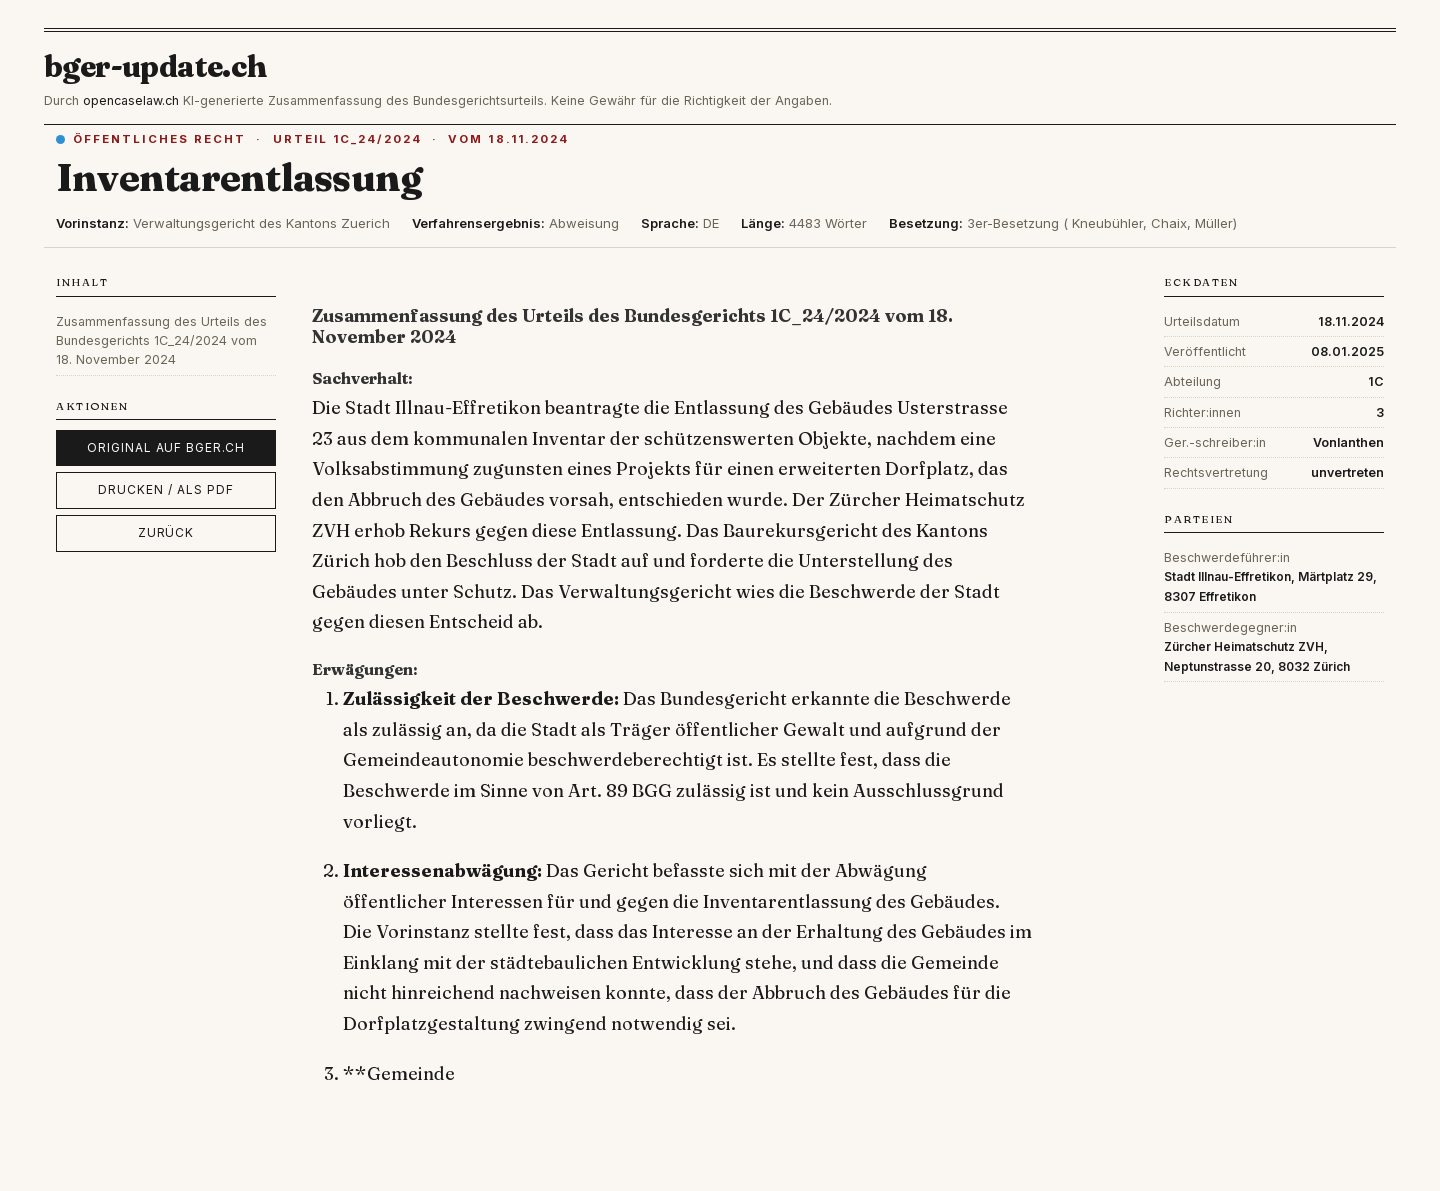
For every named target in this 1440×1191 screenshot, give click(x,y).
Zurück (166, 532)
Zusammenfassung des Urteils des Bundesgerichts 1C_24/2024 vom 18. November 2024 (161, 341)
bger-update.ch (156, 66)
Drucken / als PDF (165, 489)
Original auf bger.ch (166, 447)
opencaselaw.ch (131, 100)
